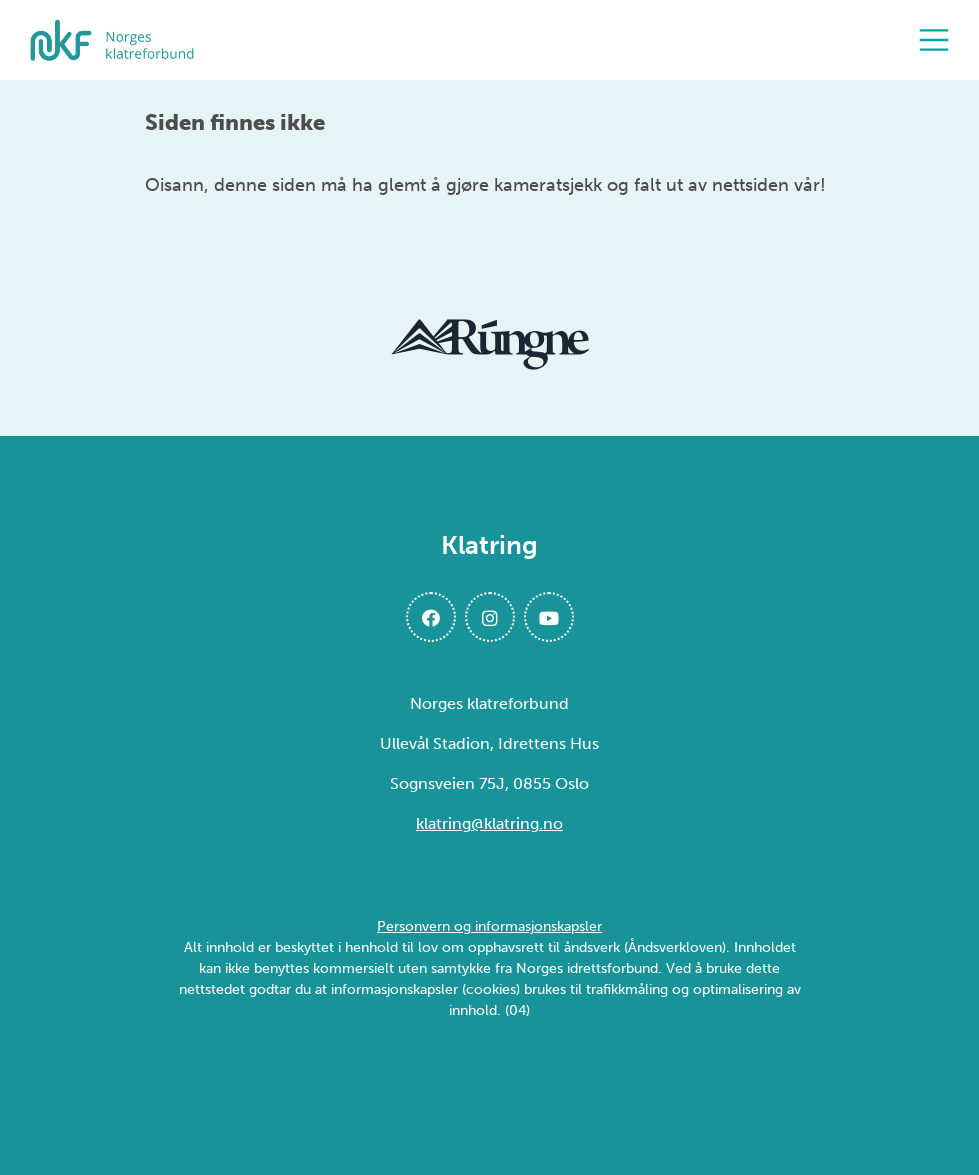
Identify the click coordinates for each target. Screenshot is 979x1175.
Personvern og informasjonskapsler (489, 926)
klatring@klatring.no (489, 823)
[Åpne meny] (939, 40)
